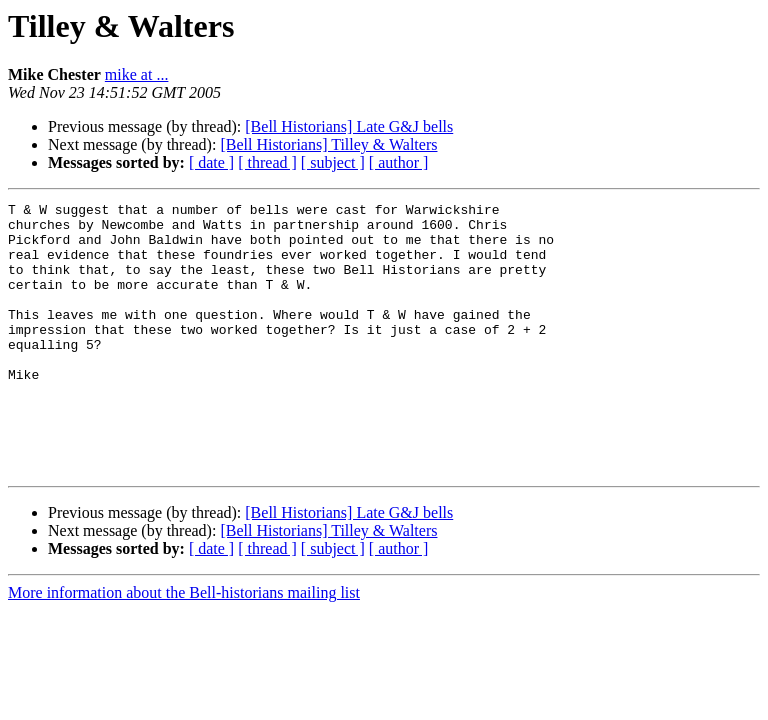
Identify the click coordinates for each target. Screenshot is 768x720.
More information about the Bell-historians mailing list (184, 646)
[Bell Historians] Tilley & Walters (328, 144)
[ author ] (399, 162)
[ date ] (211, 162)
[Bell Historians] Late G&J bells (349, 126)
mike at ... (137, 74)
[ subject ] (333, 162)
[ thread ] (267, 162)
